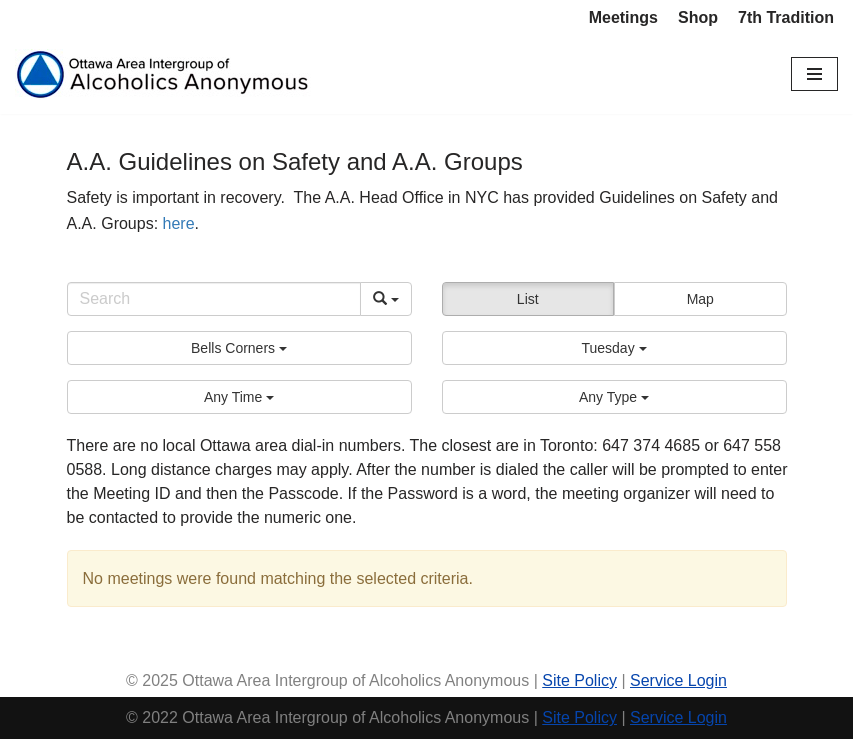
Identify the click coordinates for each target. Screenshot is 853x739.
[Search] (214, 299)
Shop (698, 17)
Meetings (623, 17)
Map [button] (700, 299)
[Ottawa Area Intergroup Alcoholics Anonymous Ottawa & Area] (165, 74)
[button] (239, 348)
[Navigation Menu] (814, 74)
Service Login (678, 680)
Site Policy (579, 680)
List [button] (528, 299)
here (179, 223)
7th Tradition (786, 17)
